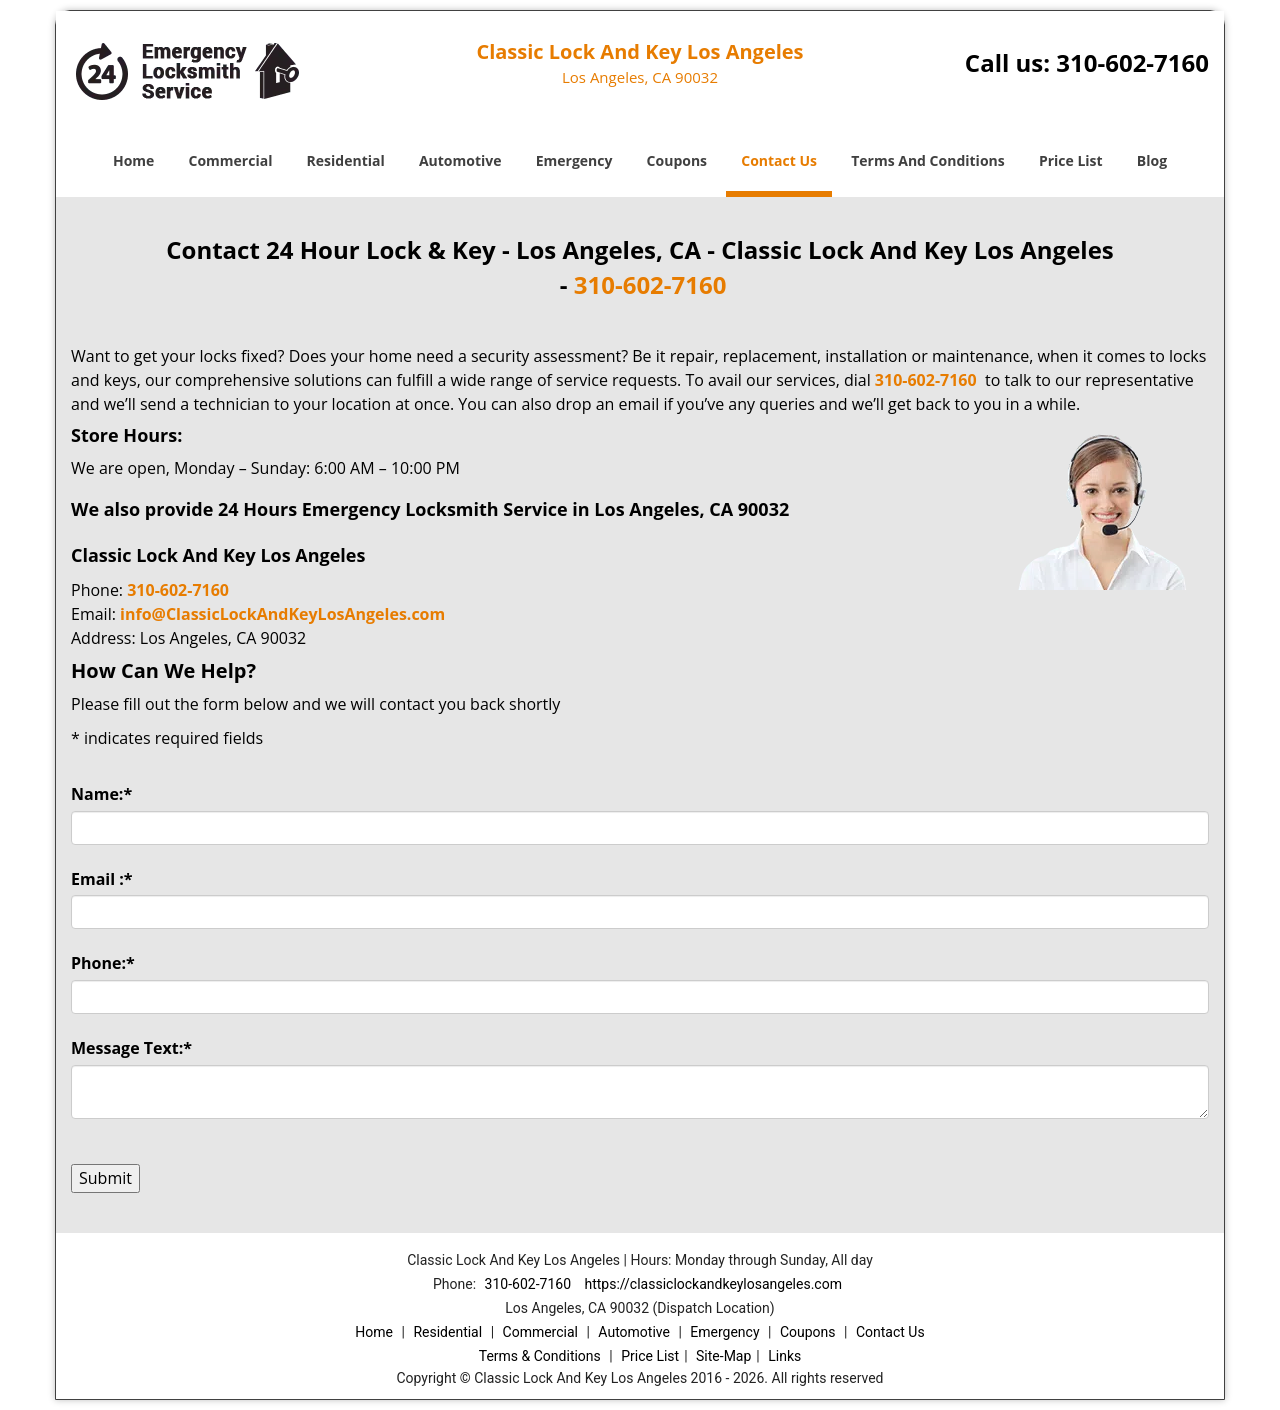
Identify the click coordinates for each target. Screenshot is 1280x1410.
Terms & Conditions (540, 1356)
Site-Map (723, 1356)
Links (784, 1356)
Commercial (231, 160)
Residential (346, 160)
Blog (1152, 160)
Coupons (677, 160)
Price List (1071, 160)
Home (133, 160)
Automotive (460, 160)
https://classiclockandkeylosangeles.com (712, 1284)
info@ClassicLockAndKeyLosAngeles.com (282, 614)
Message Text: (131, 1048)
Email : (102, 879)
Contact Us (779, 160)
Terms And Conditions (928, 160)
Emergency (574, 160)
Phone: (103, 963)
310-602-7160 (1132, 62)
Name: (101, 794)
